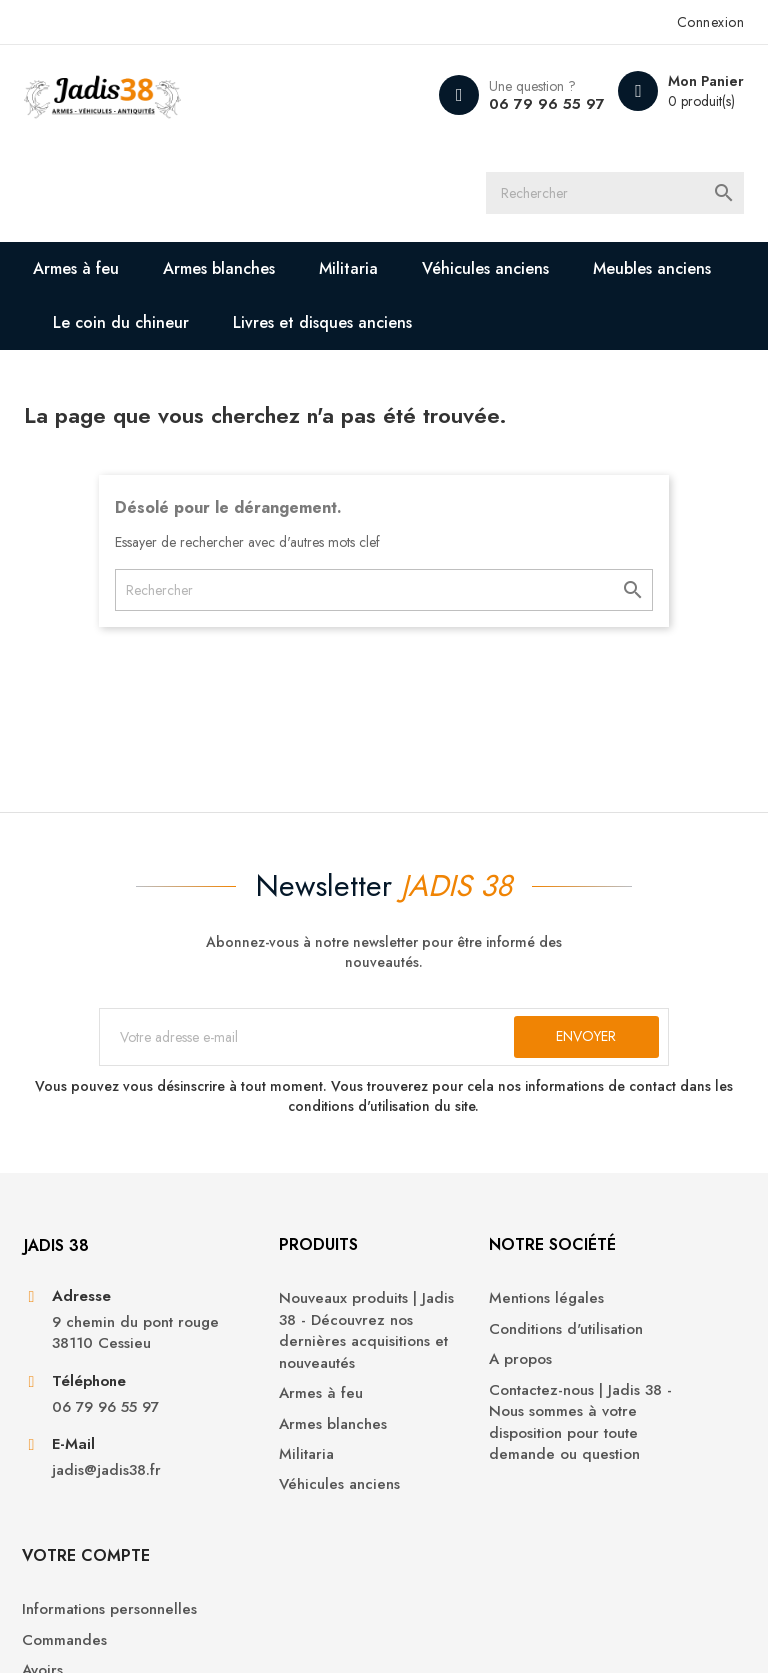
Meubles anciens (653, 271)
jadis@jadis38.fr (106, 1512)
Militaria (349, 271)
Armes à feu (77, 271)
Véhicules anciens (486, 271)
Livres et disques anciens (323, 325)
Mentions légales (456, 1317)
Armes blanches (220, 271)
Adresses (618, 1430)
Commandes (629, 1369)
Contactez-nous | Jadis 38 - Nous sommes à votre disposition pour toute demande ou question (474, 1451)
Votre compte (651, 1262)
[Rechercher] (634, 195)
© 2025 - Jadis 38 (80, 1633)
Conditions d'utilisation (476, 1347)
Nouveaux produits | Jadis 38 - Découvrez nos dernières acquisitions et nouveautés (283, 1360)
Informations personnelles (630, 1328)
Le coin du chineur (122, 325)
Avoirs (607, 1399)
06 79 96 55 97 (545, 104)
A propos (430, 1378)
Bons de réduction (650, 1460)
